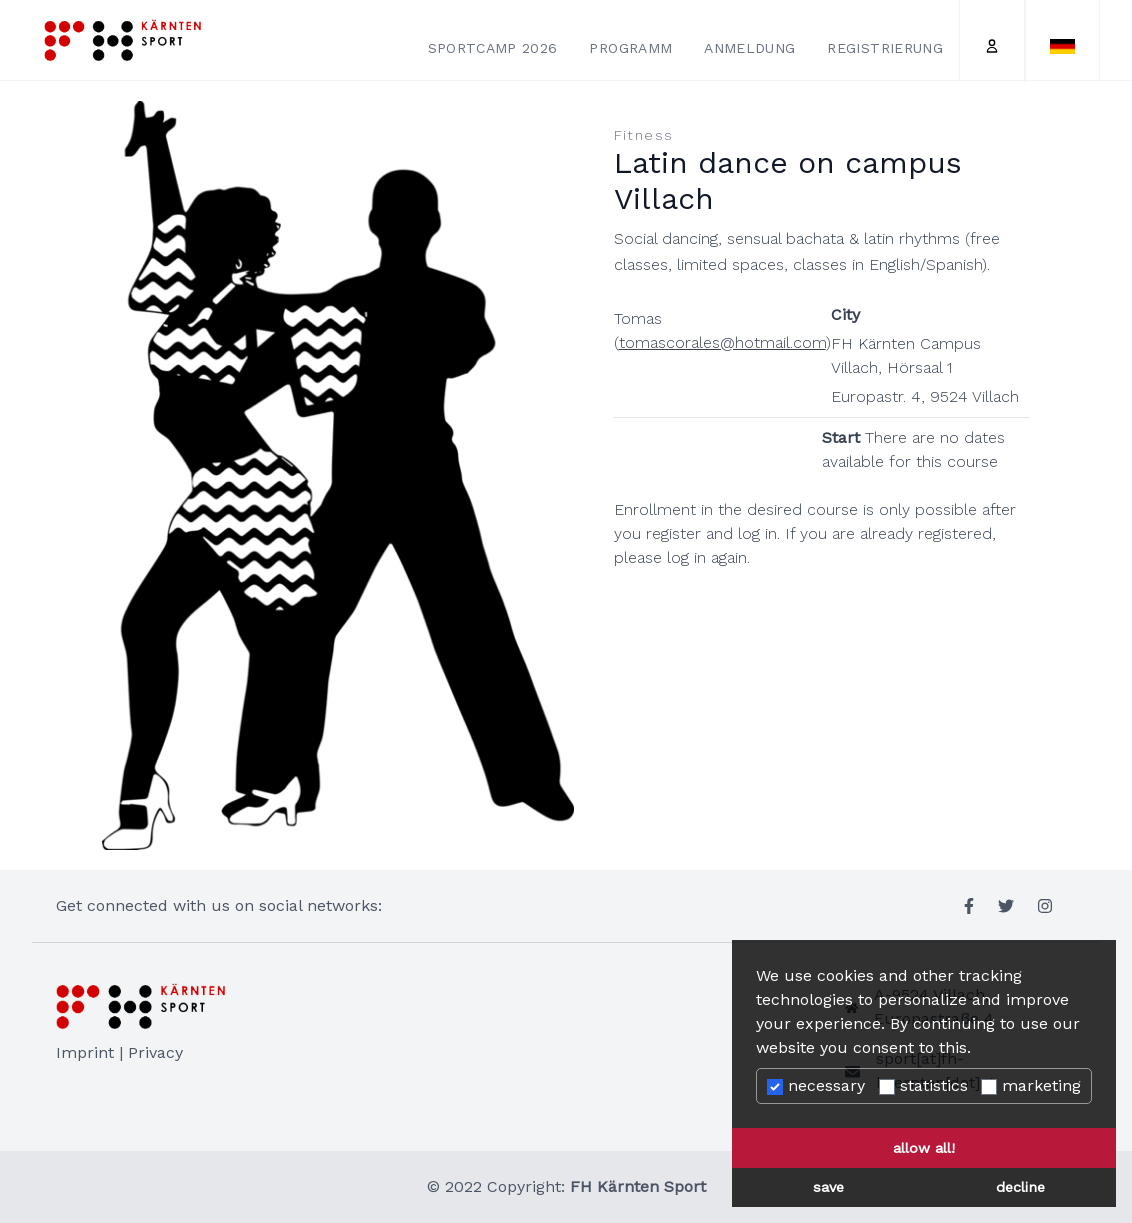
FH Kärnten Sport (638, 1186)
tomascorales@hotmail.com (722, 342)
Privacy (155, 1052)
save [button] (828, 1187)
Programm (630, 48)
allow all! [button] (924, 1148)
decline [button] (1020, 1187)
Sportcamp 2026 (493, 48)
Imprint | (92, 1052)
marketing (1031, 1085)
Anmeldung (749, 48)
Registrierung (885, 48)
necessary (816, 1085)
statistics (923, 1085)
